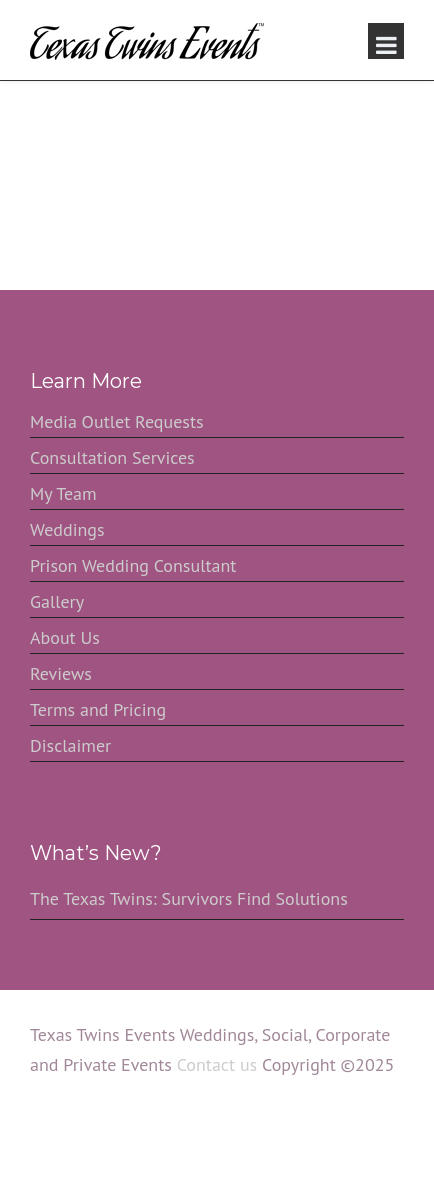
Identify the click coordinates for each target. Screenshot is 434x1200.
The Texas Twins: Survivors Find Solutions (189, 898)
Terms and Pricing (98, 709)
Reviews (61, 673)
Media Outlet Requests (117, 421)
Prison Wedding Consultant (133, 565)
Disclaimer (70, 745)
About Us (65, 637)
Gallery (57, 601)
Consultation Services (112, 457)
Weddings (67, 529)
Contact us (217, 1064)
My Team (63, 493)
